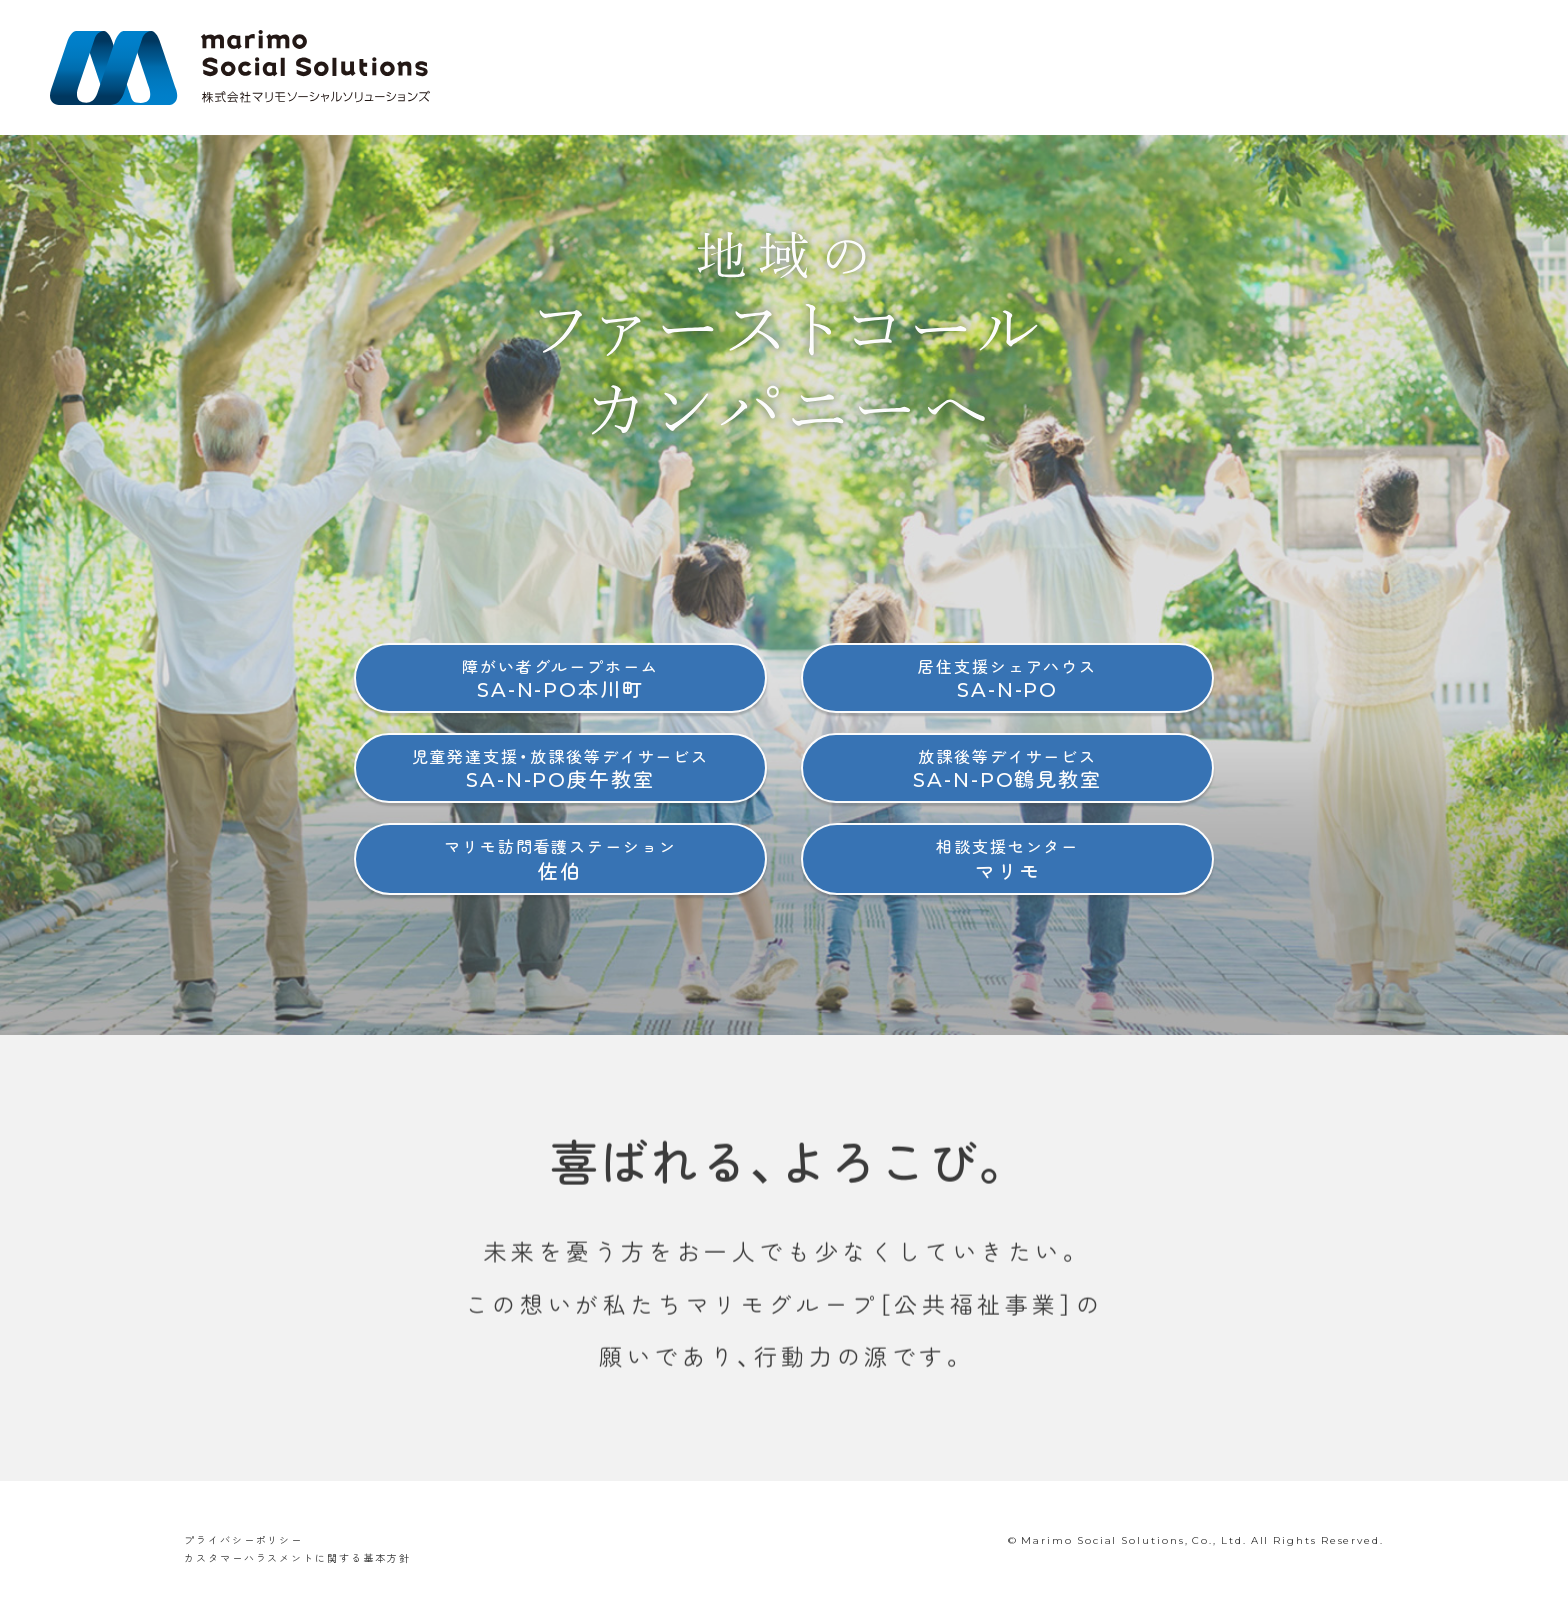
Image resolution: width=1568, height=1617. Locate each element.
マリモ (1007, 859)
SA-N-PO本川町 (560, 678)
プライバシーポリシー (243, 1539)
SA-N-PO (1007, 678)
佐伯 (560, 859)
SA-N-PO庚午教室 (561, 768)
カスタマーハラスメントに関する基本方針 (297, 1557)
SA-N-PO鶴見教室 (1007, 768)
